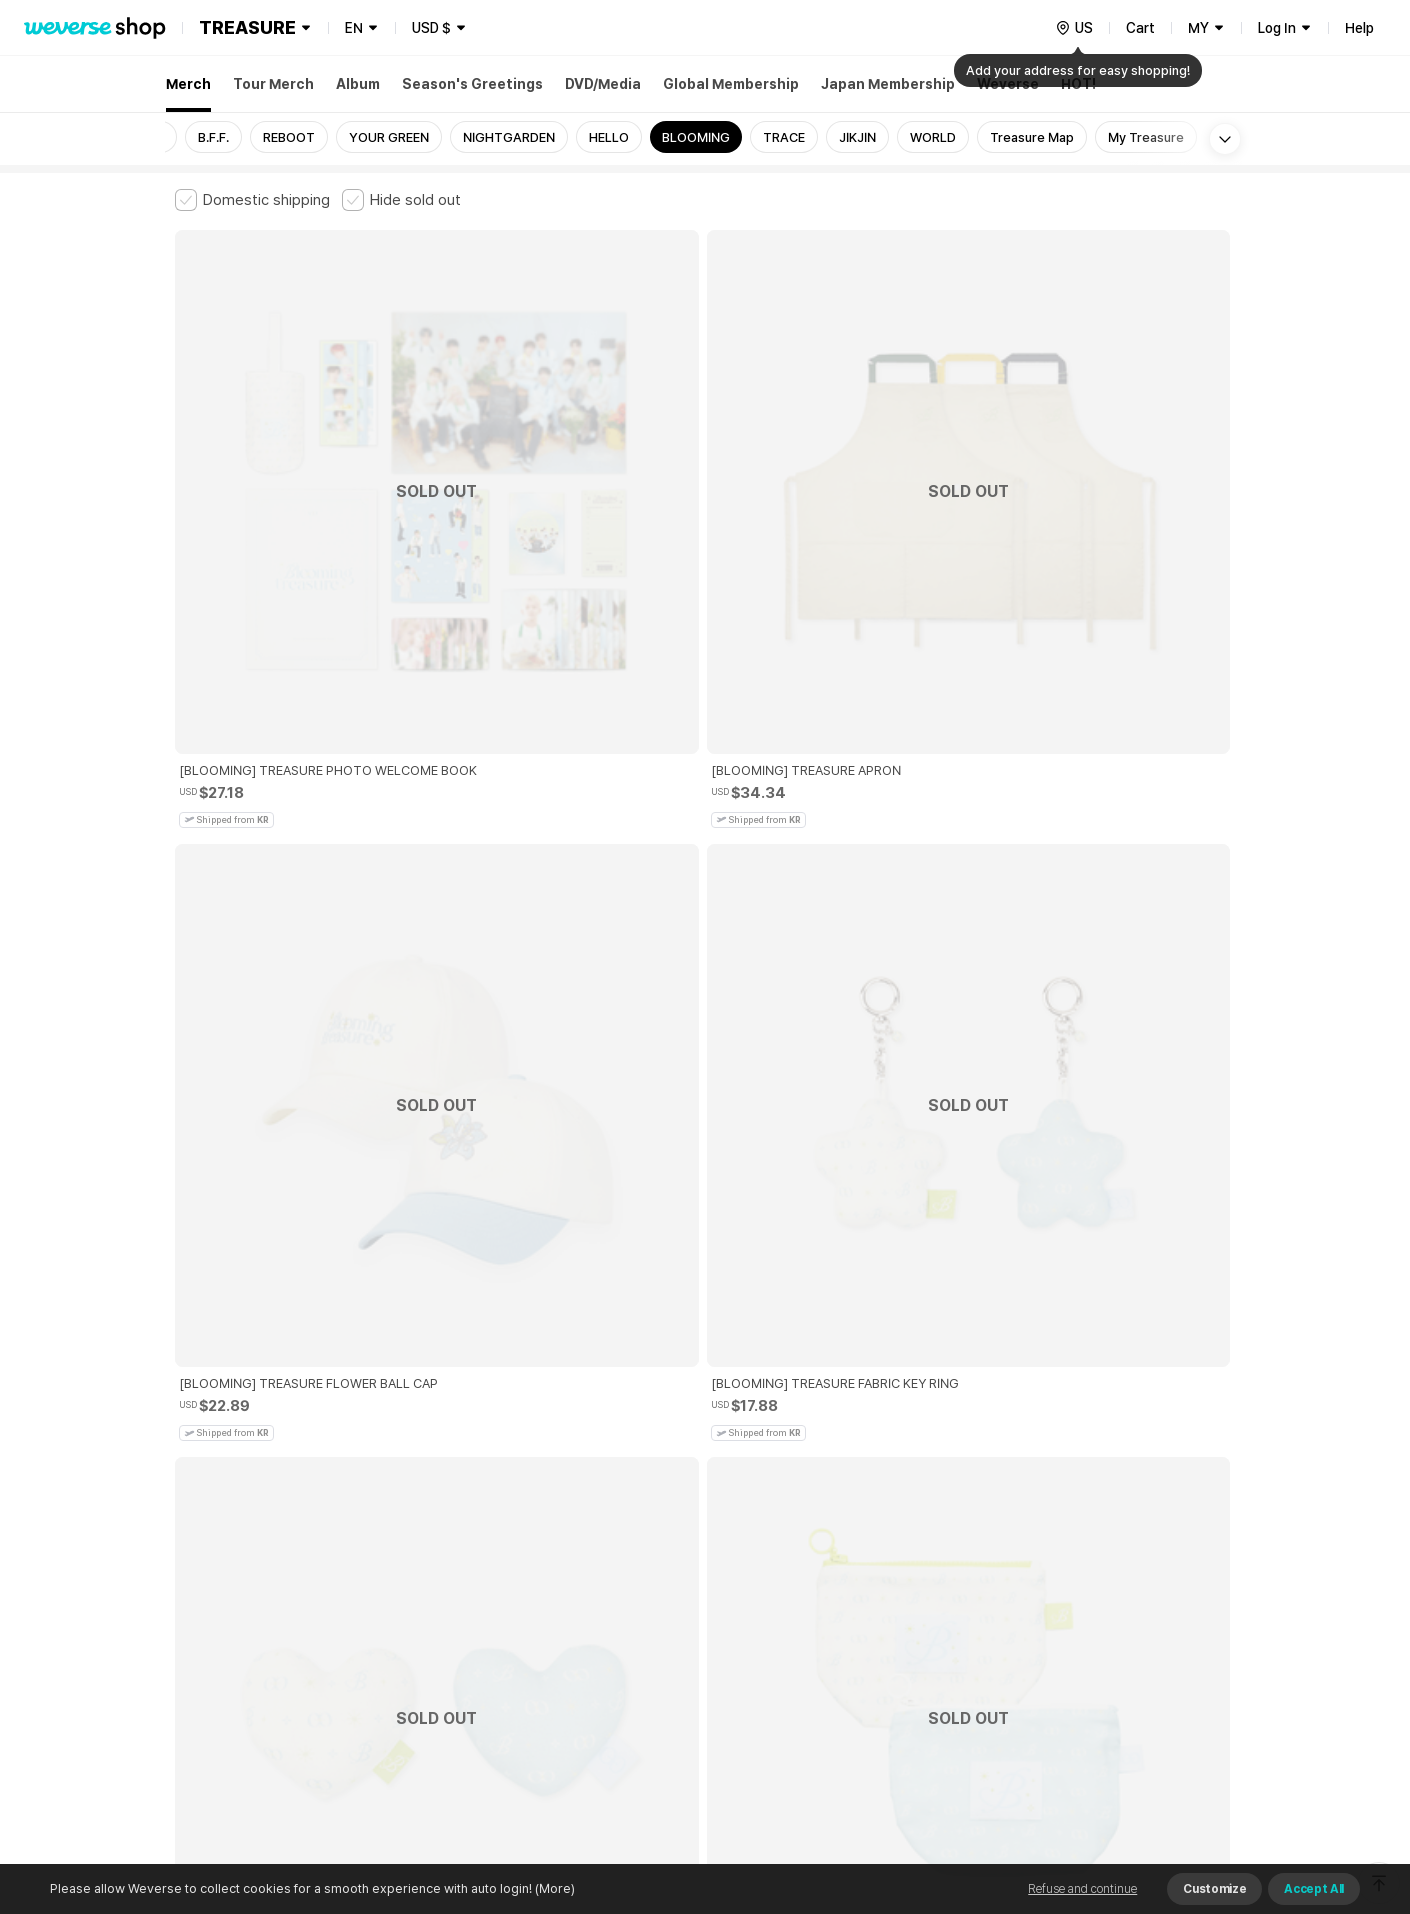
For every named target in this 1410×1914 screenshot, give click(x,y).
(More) (553, 1888)
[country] (1074, 28)
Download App (1184, 1785)
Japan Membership (888, 84)
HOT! (1078, 84)
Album (358, 84)
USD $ (431, 28)
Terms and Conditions (230, 1579)
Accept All (1314, 1889)
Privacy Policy (800, 1579)
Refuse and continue (1082, 1889)
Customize (1214, 1889)
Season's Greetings (472, 84)
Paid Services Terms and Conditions (420, 1579)
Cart (1140, 28)
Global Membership (731, 84)
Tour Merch (273, 84)
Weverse (1008, 84)
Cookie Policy (902, 1579)
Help (1359, 28)
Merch (188, 84)
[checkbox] (252, 200)
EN (354, 28)
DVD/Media (603, 84)
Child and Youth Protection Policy (641, 1579)
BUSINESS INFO (512, 1667)
